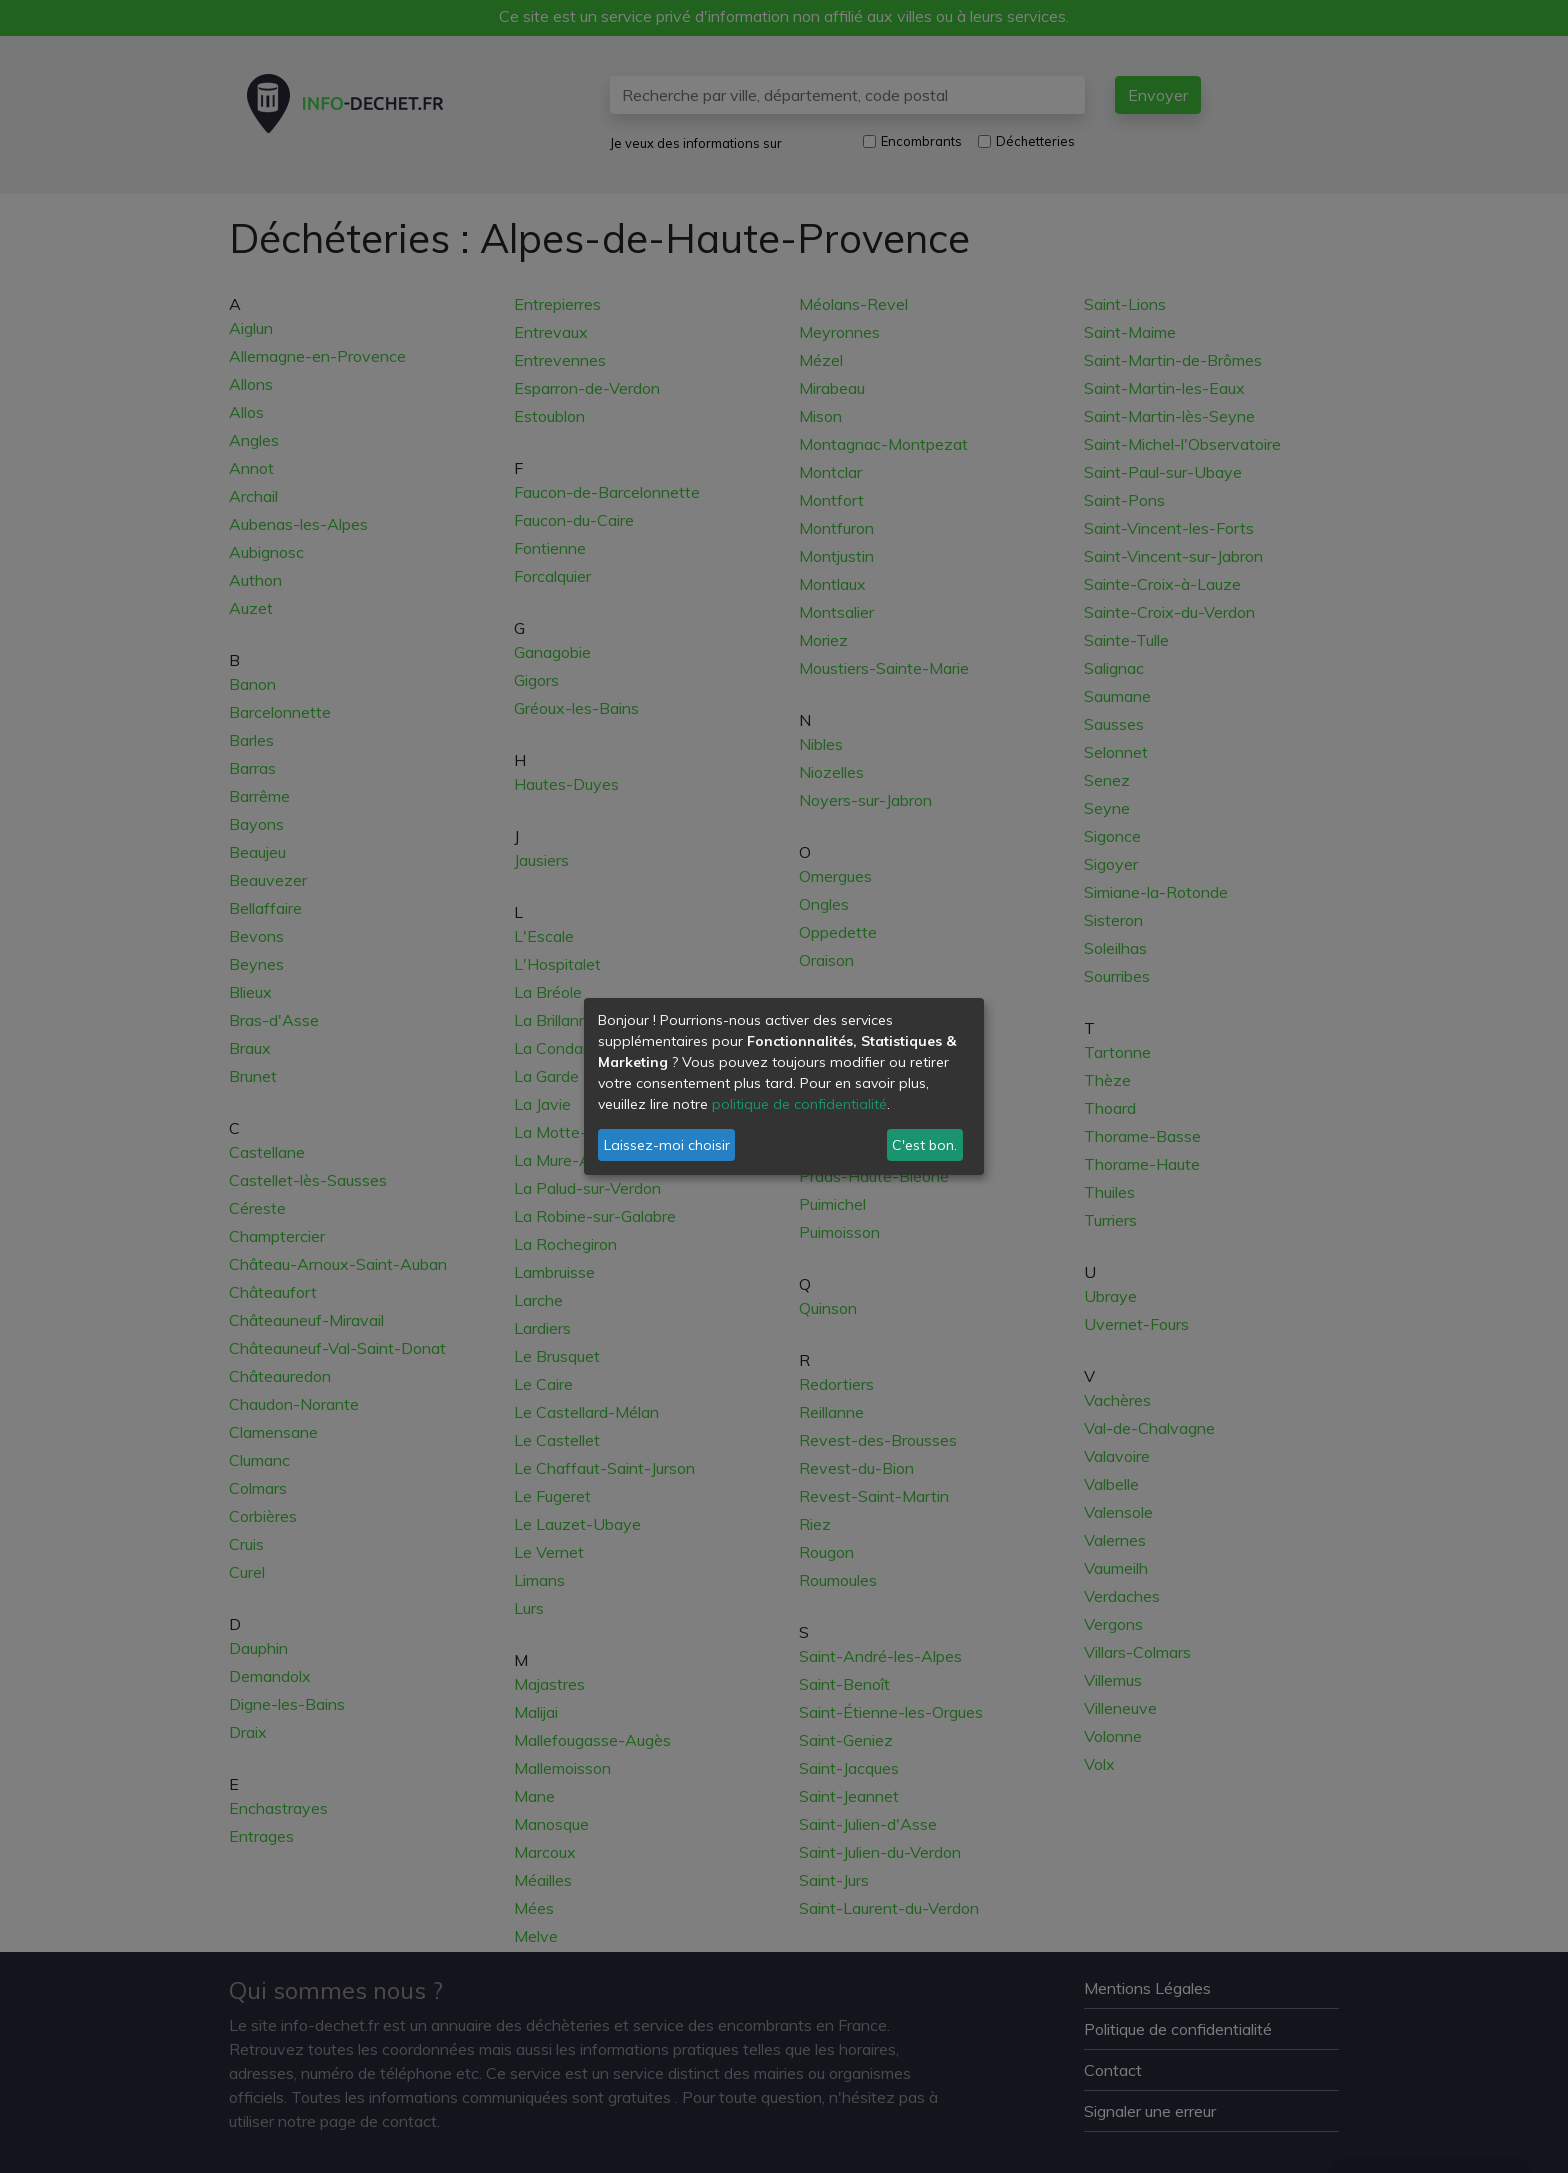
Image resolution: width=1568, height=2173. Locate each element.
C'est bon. (924, 1145)
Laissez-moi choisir (667, 1145)
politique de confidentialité (799, 1104)
